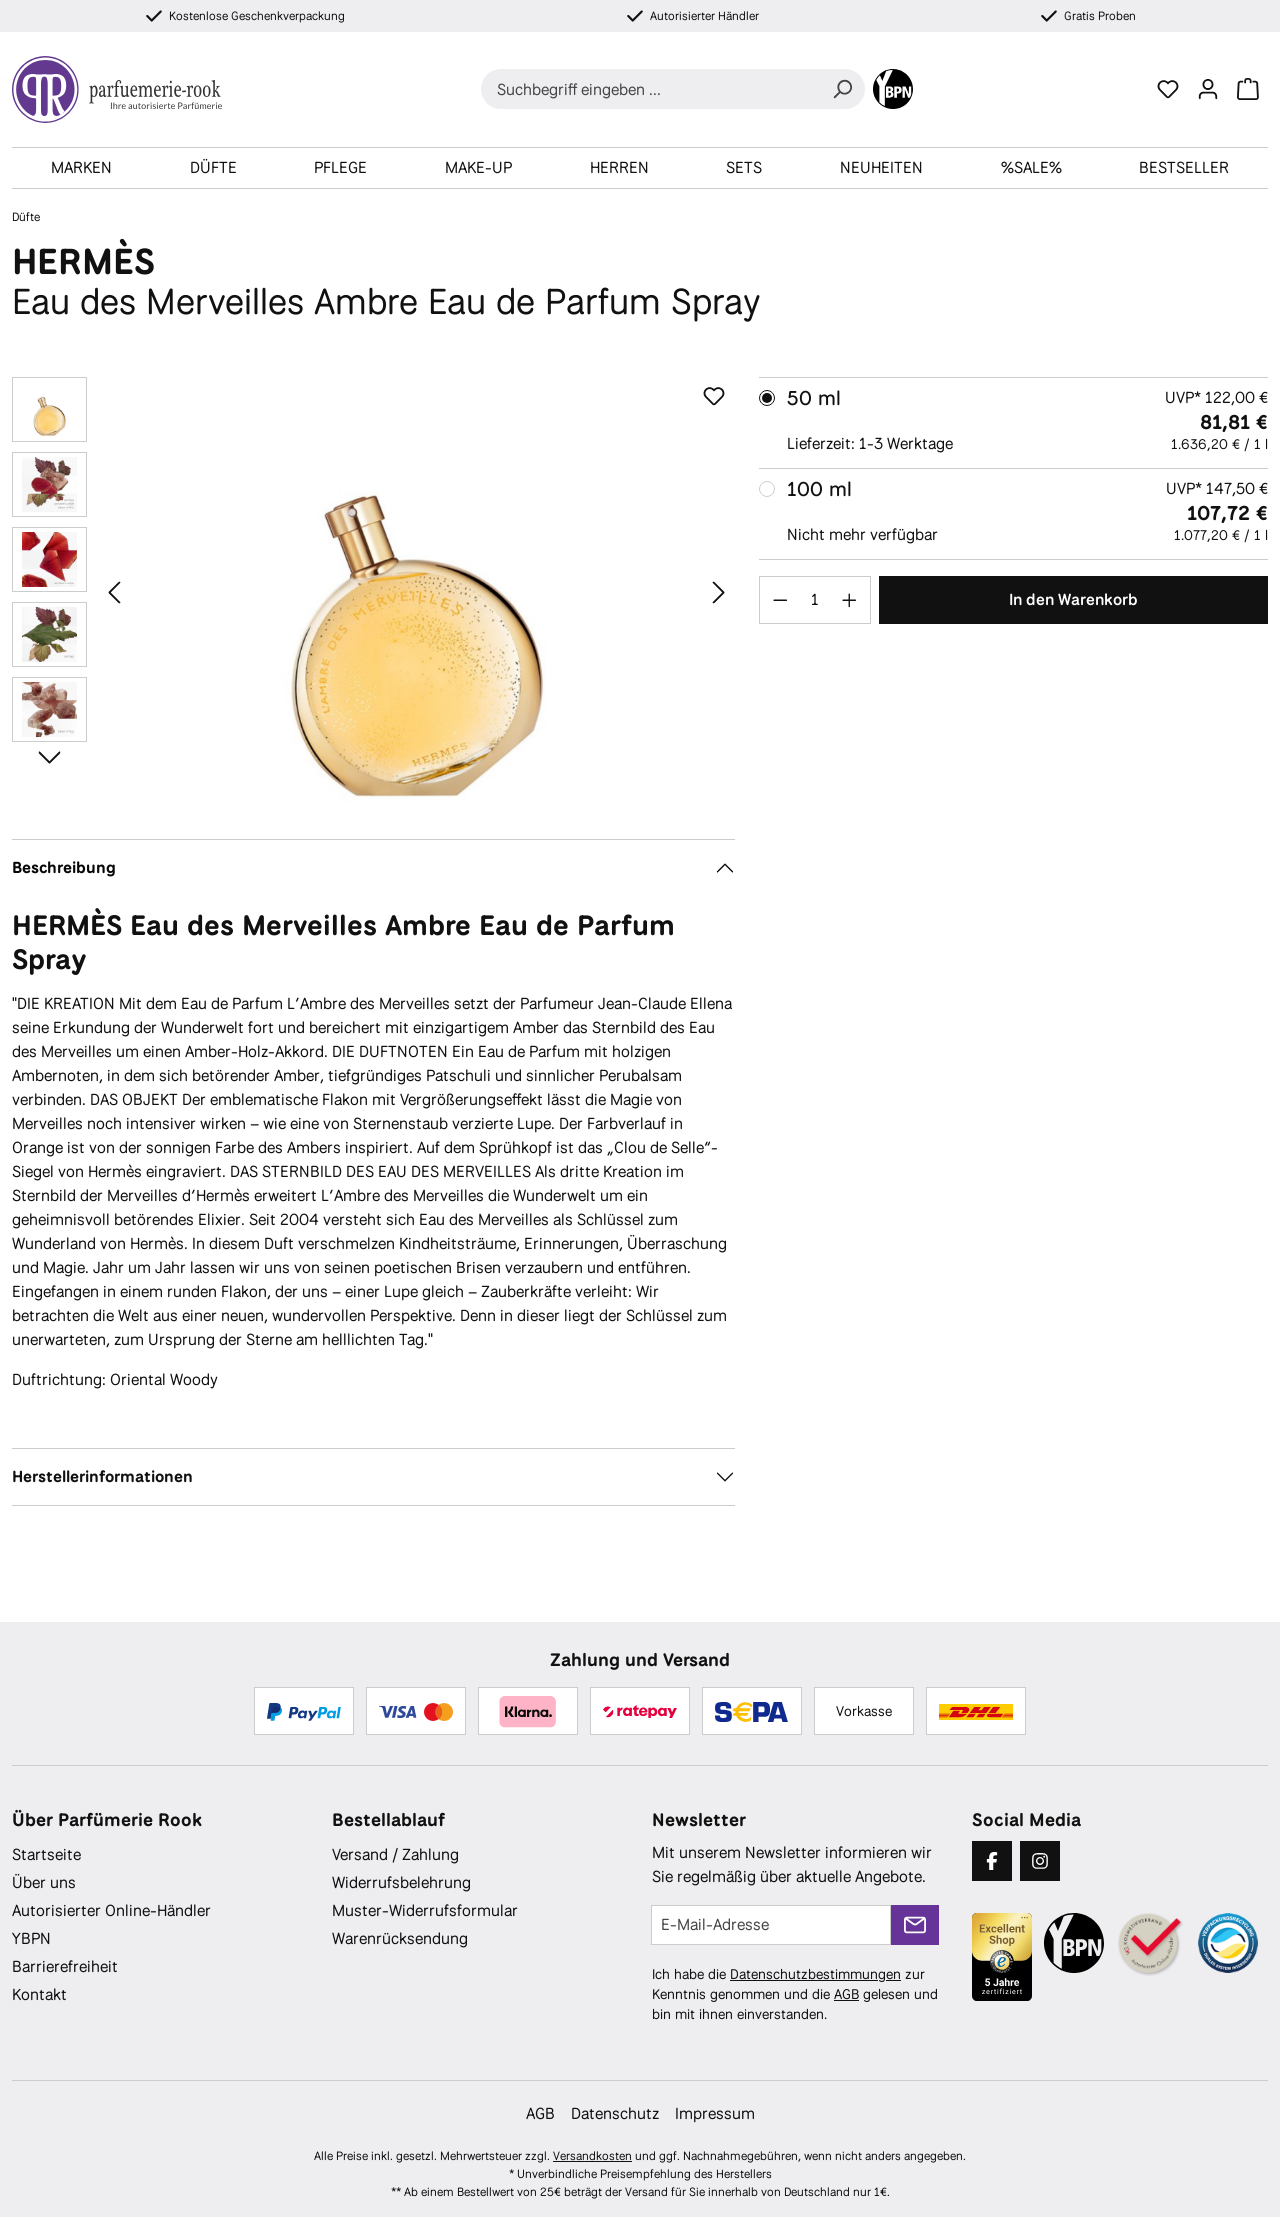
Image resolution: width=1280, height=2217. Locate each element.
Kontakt (39, 1994)
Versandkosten (592, 2156)
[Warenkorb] (1248, 89)
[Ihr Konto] (1208, 89)
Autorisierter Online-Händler (111, 1910)
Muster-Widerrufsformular (425, 1910)
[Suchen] (842, 89)
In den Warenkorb (1073, 599)
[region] (373, 592)
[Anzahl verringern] (780, 600)
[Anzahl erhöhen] (850, 600)
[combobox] (650, 89)
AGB (846, 1994)
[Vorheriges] (114, 591)
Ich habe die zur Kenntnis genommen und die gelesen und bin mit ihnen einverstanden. (795, 1994)
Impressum (715, 2113)
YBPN (31, 1938)
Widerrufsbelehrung (401, 1882)
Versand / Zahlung (395, 1854)
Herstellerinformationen (102, 1476)
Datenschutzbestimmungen (815, 1974)
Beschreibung (64, 867)
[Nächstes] (719, 591)
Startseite (46, 1854)
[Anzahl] (814, 600)
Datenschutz (615, 2113)
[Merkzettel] (1168, 89)
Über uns (44, 1882)
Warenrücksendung (400, 1938)
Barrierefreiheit (65, 1966)
